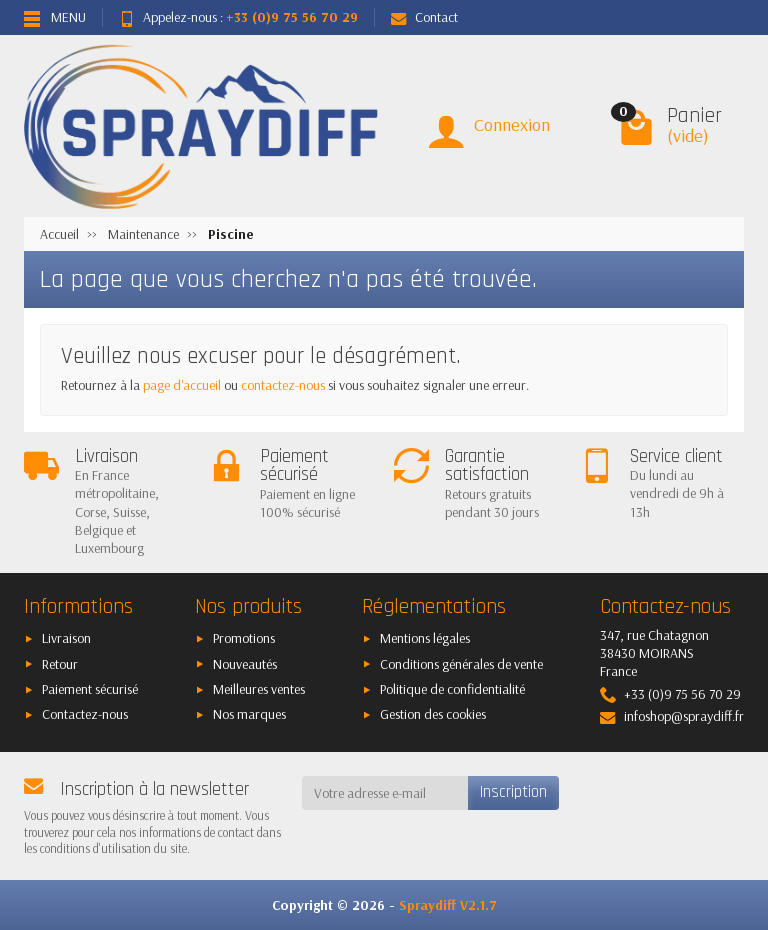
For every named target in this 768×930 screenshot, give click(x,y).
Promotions (244, 638)
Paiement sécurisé (90, 689)
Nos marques (249, 714)
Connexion (512, 124)
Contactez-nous (85, 714)
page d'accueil (182, 385)
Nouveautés (245, 664)
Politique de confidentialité (452, 689)
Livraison (66, 638)
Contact (424, 17)
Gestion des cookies (433, 714)
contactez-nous (283, 385)
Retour (60, 664)
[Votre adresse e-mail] (385, 793)
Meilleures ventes (259, 689)
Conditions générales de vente (461, 664)
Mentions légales (425, 638)
